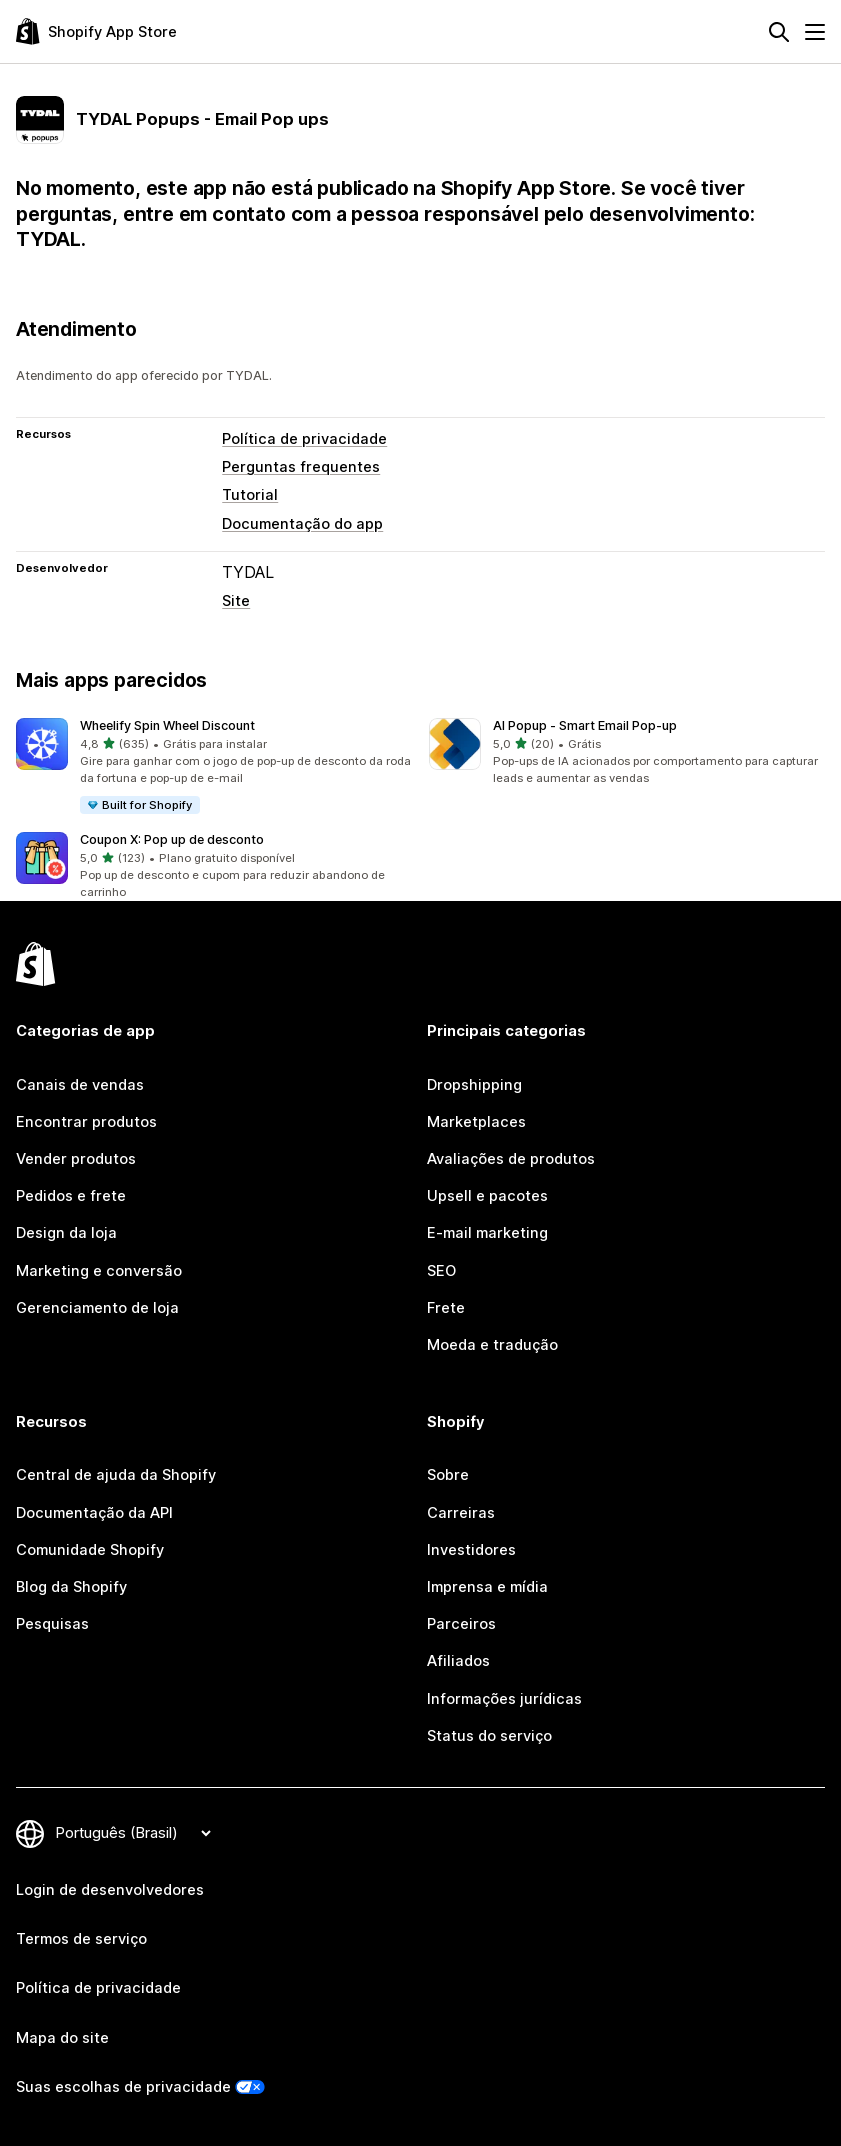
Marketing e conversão (99, 1271)
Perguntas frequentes (301, 467)
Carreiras (461, 1513)
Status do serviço (489, 1736)
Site (236, 601)
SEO (441, 1271)
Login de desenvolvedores (110, 1890)
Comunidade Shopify (90, 1550)
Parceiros (461, 1624)
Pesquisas (52, 1624)
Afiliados (458, 1661)
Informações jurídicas (504, 1699)
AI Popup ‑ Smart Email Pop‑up (585, 725)
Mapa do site (62, 2038)
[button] (214, 767)
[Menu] (815, 32)
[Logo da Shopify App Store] (96, 31)
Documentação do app (302, 524)
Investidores (471, 1550)
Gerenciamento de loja (97, 1308)
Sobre (448, 1475)
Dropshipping (474, 1085)
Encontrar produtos (86, 1122)
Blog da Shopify (71, 1587)
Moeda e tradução (492, 1345)
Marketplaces (476, 1122)
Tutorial (250, 495)
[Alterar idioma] (133, 1833)
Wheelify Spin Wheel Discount (167, 725)
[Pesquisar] (779, 32)
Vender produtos (76, 1159)
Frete (446, 1308)
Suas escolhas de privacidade (123, 2087)
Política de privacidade (304, 439)
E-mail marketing (487, 1233)
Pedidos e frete (71, 1196)
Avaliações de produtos (511, 1159)
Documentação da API (94, 1513)
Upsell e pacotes (487, 1196)
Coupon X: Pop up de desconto (172, 839)
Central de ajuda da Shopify (116, 1475)
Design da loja (66, 1233)
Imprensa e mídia (487, 1587)
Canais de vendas (80, 1085)
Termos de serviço (81, 1939)
